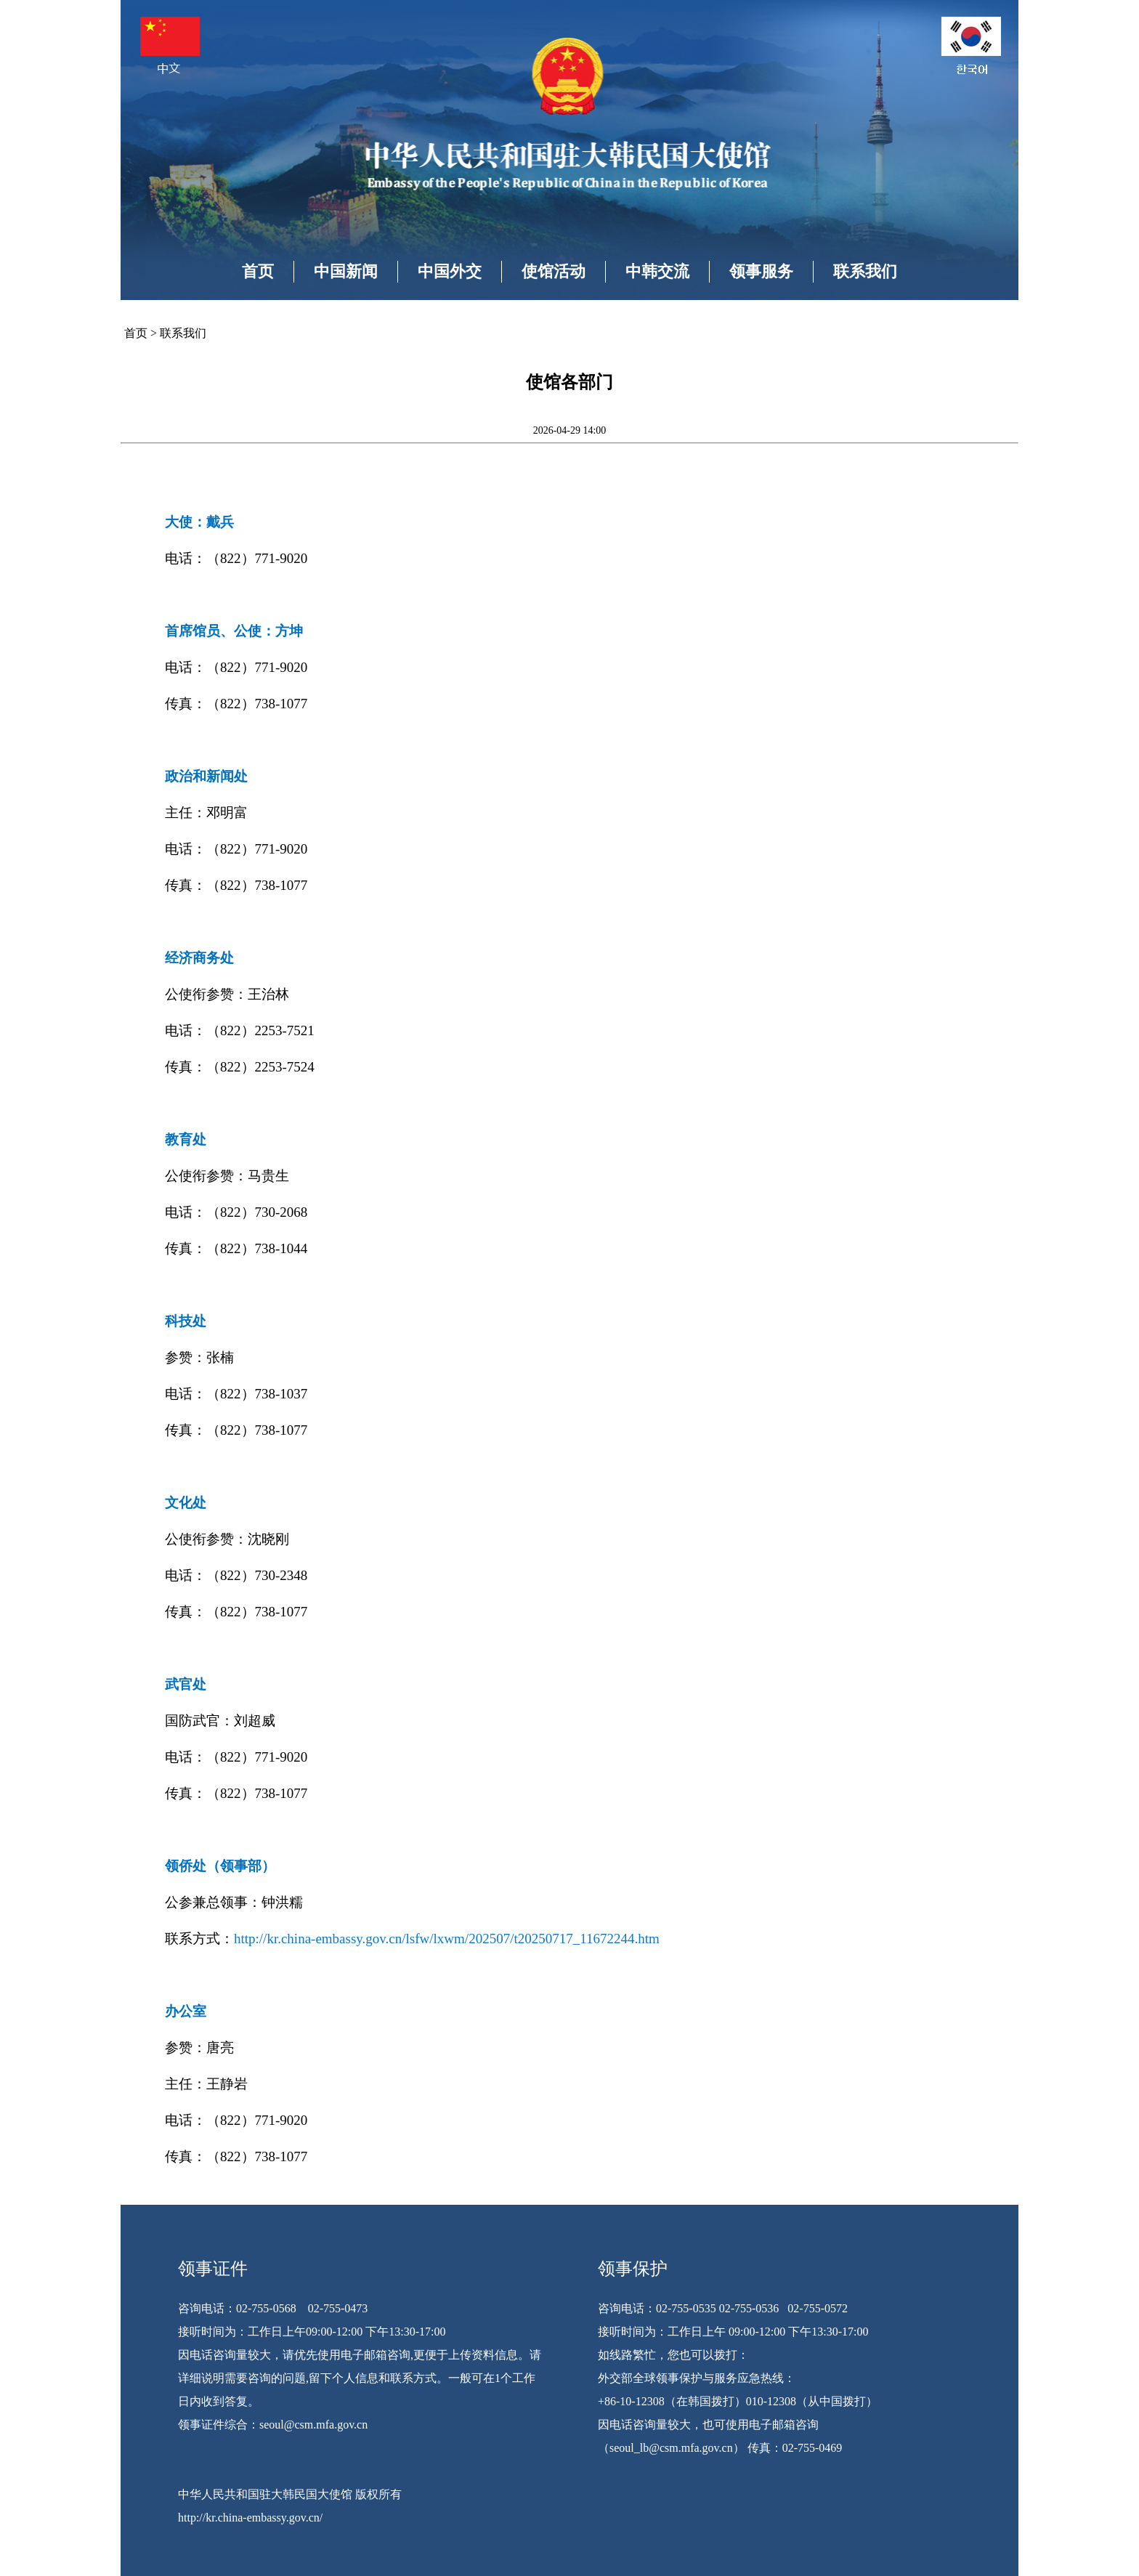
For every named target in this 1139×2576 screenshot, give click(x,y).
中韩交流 (657, 271)
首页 (258, 271)
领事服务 (761, 271)
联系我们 (865, 271)
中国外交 (450, 271)
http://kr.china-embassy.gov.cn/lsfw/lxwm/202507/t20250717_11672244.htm (447, 1938)
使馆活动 (553, 271)
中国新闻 (346, 271)
